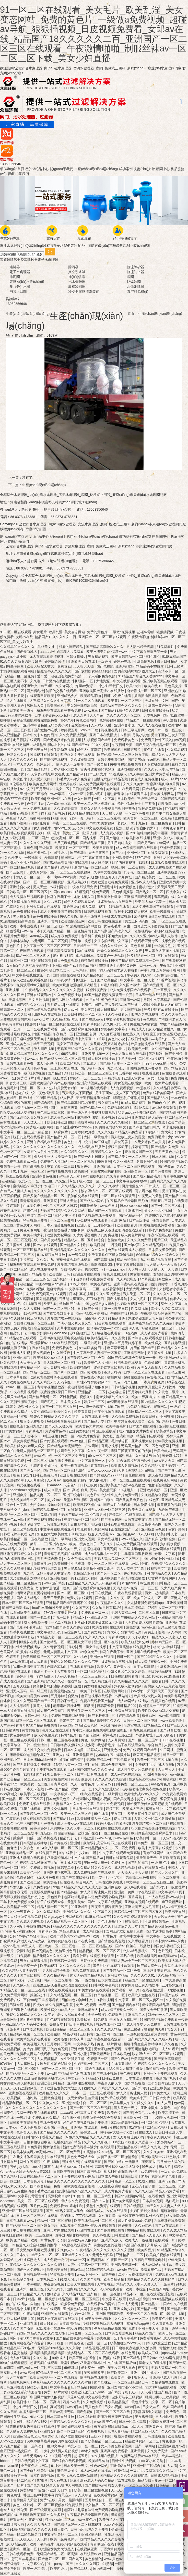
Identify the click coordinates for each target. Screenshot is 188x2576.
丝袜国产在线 (70, 1304)
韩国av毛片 (96, 794)
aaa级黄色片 (161, 1784)
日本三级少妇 (140, 1220)
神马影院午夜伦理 (14, 1892)
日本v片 (11, 2127)
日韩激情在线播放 (56, 681)
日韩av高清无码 (45, 1475)
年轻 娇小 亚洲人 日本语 (53, 2490)
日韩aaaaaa (52, 1485)
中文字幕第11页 (170, 1892)
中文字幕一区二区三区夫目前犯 (24, 1132)
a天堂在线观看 (112, 2289)
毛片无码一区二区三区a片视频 (141, 1059)
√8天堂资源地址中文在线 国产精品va (61, 745)
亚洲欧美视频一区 (96, 1054)
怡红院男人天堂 (126, 1926)
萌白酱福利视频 (172, 2314)
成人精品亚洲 (101, 1681)
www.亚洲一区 (88, 2274)
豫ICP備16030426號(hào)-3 (87, 580)
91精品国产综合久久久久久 (121, 705)
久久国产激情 (130, 985)
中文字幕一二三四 (61, 1166)
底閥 (130, 277)
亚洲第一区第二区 (30, 2289)
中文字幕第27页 (63, 1794)
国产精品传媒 (68, 1892)
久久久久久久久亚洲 (36, 843)
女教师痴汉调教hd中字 (170, 1274)
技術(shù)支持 (144, 169)
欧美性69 (38, 799)
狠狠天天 (141, 2377)
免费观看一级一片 (95, 1613)
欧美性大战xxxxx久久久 (142, 1794)
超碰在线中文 (25, 1093)
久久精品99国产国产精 (80, 2294)
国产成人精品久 (28, 1598)
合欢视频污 (80, 725)
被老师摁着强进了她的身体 (64, 1230)
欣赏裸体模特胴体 (162, 1578)
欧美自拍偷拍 (81, 1367)
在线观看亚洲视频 (160, 2294)
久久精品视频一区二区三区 (104, 975)
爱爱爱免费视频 (172, 1799)
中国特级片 (59, 853)
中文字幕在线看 (114, 2299)
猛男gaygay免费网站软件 (137, 1112)
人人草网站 (117, 1740)
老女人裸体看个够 (71, 2015)
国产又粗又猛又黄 (59, 1426)
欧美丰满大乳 (34, 1235)
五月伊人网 (55, 1005)
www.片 (32, 1059)
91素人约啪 (109, 985)
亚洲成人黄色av (18, 1044)
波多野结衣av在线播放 (115, 902)
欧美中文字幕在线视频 (155, 1848)
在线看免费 (151, 1073)
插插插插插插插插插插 (151, 696)
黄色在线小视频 (92, 1377)
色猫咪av (143, 1255)
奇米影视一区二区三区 (144, 691)
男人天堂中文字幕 (131, 1568)
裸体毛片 (110, 1735)
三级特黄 (46, 848)
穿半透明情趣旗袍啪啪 (93, 1098)
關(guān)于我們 (61, 169)
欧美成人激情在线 (142, 1995)
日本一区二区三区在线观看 (31, 960)
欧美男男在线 (37, 750)
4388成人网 (39, 936)
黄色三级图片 (68, 2471)
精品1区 (47, 686)
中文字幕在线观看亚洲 (57, 1529)
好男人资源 (54, 2485)
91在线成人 (118, 774)
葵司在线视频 (93, 1176)
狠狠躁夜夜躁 (97, 990)
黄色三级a (71, 907)
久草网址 (125, 877)
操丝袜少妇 (39, 1995)
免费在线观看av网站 (22, 1161)
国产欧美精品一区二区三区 (21, 1779)
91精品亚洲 (117, 1318)
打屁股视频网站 (42, 1892)
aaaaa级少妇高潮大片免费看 (62, 652)
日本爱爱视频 (144, 1505)
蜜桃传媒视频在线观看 (74, 1260)
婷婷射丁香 (140, 1147)
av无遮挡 (170, 720)
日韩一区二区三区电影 (141, 1720)
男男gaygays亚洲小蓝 (71, 2054)
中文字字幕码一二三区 (83, 1289)
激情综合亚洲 (84, 1573)
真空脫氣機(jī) (137, 291)
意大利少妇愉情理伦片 (124, 1632)
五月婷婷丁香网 (168, 970)
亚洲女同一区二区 (110, 2034)
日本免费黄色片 (152, 1382)
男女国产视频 (131, 1009)
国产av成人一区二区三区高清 (63, 1059)
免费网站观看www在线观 (140, 2456)
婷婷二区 (116, 1514)
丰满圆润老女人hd (172, 1019)
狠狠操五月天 (105, 877)
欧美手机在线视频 (74, 1465)
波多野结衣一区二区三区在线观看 (153, 956)
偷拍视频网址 (156, 2069)
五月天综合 (45, 789)
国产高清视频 (34, 1166)
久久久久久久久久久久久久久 (56, 1191)
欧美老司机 (56, 705)
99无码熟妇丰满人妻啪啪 (118, 970)
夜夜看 (143, 2368)
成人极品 (67, 1098)
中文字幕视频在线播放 (123, 1019)
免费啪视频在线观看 (52, 1769)
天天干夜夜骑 (139, 1637)
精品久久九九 (151, 2147)
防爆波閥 (134, 282)
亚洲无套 (84, 1225)
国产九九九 (35, 2485)
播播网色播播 (40, 818)
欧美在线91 (153, 686)
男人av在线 (101, 2235)
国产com (118, 853)
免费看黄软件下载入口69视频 (164, 740)
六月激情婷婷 (111, 1725)
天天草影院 (36, 1480)
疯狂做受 (60, 1078)
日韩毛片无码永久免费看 (72, 779)
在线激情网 (21, 745)
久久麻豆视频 (110, 1034)
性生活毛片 (113, 2534)
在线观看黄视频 (82, 1666)
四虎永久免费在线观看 (77, 755)
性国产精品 (42, 1034)
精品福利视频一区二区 (27, 2034)
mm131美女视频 (102, 823)
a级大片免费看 (89, 1436)
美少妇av (54, 1500)
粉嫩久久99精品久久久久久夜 (120, 951)
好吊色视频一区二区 (157, 1328)
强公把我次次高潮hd (18, 1299)
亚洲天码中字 (11, 1760)
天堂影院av (76, 1902)
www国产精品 (55, 1583)
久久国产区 (81, 1608)
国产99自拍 (157, 1103)
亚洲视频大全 (142, 1441)
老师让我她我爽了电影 (158, 2176)
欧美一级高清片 (162, 911)
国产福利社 (35, 691)
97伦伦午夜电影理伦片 (61, 1613)
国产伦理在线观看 (54, 1441)
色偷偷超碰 (153, 1362)
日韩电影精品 (176, 1338)
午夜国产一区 (118, 2260)
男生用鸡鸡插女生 (121, 843)
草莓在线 (153, 1809)
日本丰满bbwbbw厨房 (60, 877)
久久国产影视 (91, 2279)
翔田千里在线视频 (80, 2024)
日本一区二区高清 (47, 2402)
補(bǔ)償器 (76, 277)
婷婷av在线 (122, 661)
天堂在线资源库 (75, 1500)
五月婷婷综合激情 (65, 1696)
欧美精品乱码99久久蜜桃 (106, 1338)
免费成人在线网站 (40, 1127)
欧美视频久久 (34, 2044)
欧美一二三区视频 (39, 2235)
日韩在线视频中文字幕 (31, 2461)
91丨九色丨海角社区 (29, 1171)
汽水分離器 (76, 282)
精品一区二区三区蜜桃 (104, 818)
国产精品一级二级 (37, 1372)
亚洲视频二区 (135, 2015)
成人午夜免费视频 (65, 936)
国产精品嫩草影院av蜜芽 (76, 1103)
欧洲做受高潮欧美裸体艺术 (152, 1833)
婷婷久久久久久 (12, 1142)
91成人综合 (69, 2279)
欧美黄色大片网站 (43, 784)
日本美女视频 (13, 1431)
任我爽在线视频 (38, 1926)
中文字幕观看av (62, 2387)
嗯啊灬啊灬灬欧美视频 (128, 867)
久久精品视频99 (154, 1245)
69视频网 (180, 1706)
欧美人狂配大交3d (41, 666)
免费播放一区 (98, 2059)
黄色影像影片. (21, 1735)
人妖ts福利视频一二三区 (21, 838)
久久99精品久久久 (75, 1152)
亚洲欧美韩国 (170, 848)
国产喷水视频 (91, 1372)
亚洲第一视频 (81, 941)
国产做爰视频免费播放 (44, 1009)
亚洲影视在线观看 (74, 1475)
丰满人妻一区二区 (27, 877)
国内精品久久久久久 (82, 2289)
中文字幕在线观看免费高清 (120, 1853)
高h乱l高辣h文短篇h (148, 2412)
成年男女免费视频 (169, 1441)
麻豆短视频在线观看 (97, 1696)
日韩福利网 (11, 1730)
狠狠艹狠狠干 (118, 1147)
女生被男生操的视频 (106, 1171)
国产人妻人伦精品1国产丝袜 (116, 1005)
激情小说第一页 (173, 2328)
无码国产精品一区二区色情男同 (67, 931)
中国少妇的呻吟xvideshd (49, 1333)
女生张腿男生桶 (72, 2059)
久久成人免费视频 (30, 1921)
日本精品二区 (154, 1725)
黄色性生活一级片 (78, 1142)
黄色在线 (150, 1019)
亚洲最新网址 (100, 2054)
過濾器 (5, 260)
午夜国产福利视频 (124, 1313)
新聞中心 (163, 169)
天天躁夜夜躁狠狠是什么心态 (23, 1897)
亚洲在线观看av (39, 995)
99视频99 (152, 1132)
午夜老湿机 (34, 2520)
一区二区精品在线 (24, 1529)
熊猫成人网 (70, 2162)
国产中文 (30, 735)
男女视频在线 (108, 1103)
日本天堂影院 (144, 1666)
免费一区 (68, 1436)
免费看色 (173, 2412)
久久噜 (35, 681)
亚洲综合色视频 (44, 1176)
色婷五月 (13, 1657)
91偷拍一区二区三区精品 (148, 2127)
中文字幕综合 (11, 1745)
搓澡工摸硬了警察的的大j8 (136, 828)
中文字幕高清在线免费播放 (130, 1647)
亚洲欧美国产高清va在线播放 (102, 691)
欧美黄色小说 (162, 2319)
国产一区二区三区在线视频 (70, 872)
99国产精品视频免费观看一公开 (135, 960)
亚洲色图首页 (86, 1034)
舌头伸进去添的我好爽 (98, 769)
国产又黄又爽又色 (130, 1500)
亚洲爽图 (167, 1416)
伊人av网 (71, 1009)
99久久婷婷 (101, 745)
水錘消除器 (135, 287)
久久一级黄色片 (82, 1784)
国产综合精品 (44, 1103)
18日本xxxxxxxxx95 (40, 1549)
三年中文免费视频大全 (17, 1902)
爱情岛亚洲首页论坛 (99, 1568)
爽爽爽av (64, 666)
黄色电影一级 (173, 2441)
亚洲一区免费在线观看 (160, 2073)
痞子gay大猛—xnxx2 (103, 1328)
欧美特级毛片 (116, 1426)
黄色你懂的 (93, 2559)
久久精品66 (161, 1049)
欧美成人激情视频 (125, 1465)
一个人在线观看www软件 (164, 1897)
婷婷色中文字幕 (113, 1029)
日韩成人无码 (128, 2304)
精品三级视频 (44, 1044)
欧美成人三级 (133, 1809)
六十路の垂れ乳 (59, 804)
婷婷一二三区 (94, 1402)
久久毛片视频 (31, 2127)
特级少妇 (70, 2034)
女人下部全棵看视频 (117, 2446)
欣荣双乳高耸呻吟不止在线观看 (54, 1377)
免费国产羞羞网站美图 (68, 1715)
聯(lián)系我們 (18, 174)
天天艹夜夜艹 (99, 853)
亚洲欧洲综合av (64, 965)
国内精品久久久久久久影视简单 (151, 2279)
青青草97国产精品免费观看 (37, 1725)
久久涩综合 (62, 1353)
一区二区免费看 (137, 813)
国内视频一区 (93, 838)
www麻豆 (91, 710)
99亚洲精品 (80, 1907)
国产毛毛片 (49, 1402)
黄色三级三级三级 (51, 1112)
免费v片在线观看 (80, 1598)
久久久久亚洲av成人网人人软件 (154, 936)
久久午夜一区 (98, 1451)
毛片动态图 (120, 1441)
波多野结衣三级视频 (73, 1264)
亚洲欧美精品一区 (19, 1853)
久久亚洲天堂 (124, 1161)
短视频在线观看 (109, 1333)
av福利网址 (58, 887)
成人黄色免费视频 (51, 1711)
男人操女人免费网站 (22, 2431)
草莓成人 (90, 1063)
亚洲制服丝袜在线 (173, 1426)
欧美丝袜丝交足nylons (88, 2392)
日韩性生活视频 (55, 1524)
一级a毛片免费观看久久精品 (38, 2118)
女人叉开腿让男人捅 (96, 1892)
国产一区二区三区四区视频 (44, 882)
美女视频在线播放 (128, 1083)
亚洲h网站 (119, 1220)
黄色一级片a (22, 2505)
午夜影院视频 (54, 2284)
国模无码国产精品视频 (111, 779)
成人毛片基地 (47, 1063)
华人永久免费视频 (75, 2201)
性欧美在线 (68, 784)
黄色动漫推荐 (123, 892)
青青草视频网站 (175, 1176)
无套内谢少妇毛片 (44, 1465)
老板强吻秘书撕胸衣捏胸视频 (157, 931)
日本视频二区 (47, 2279)
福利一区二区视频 (58, 1980)
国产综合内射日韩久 (145, 1127)
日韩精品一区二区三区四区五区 (138, 1912)
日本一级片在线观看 (93, 1774)
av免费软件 (150, 2171)
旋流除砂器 (29, 260)
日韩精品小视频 (84, 970)
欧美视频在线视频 (94, 2377)
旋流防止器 (135, 272)
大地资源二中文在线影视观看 (118, 681)
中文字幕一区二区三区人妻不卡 (51, 1215)
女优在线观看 (117, 2211)
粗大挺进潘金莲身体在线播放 (153, 1828)
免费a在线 (48, 1514)
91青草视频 (92, 1024)
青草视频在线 (165, 897)
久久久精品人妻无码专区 (52, 1382)
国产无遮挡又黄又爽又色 (29, 1117)
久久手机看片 (118, 1014)
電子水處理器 (48, 260)
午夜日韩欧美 (122, 745)
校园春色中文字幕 (71, 1451)
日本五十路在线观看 (151, 995)
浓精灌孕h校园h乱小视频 (96, 1117)
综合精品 (155, 1745)
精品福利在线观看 (150, 1436)
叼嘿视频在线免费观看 (92, 892)
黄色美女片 (173, 686)
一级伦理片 (177, 1887)
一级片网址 (113, 1794)
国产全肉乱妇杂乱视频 (48, 813)
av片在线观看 (11, 1122)
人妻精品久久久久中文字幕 (51, 701)
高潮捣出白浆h (102, 1264)
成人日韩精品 (167, 661)
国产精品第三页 (92, 843)
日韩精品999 (127, 1706)
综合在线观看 (44, 1328)
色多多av (41, 1068)
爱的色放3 (109, 1000)
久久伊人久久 (95, 1637)
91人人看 (164, 2103)
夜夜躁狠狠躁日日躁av (58, 1392)
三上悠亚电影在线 (64, 1068)
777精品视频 (86, 2216)
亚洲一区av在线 (59, 799)
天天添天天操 (11, 808)
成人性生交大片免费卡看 (53, 1157)
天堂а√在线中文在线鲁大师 (88, 2397)
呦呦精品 (77, 2270)
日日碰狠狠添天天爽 (88, 789)
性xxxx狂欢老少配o (69, 828)
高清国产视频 (166, 2078)
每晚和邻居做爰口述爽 (64, 1421)
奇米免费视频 (173, 1127)
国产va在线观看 (45, 1245)
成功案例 (126, 169)
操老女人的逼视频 (153, 2363)
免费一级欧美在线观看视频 (37, 2113)
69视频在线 (9, 2515)
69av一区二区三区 (20, 1387)
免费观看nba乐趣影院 (33, 985)
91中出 (56, 2466)
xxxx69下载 (90, 730)
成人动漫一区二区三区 (96, 1181)
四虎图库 (20, 779)
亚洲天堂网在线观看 (59, 2230)
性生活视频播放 (160, 1485)
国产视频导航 (117, 1299)
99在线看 (101, 1814)
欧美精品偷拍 (118, 2402)
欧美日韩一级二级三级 (165, 730)
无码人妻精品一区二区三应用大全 (83, 1676)
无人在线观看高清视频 (47, 656)
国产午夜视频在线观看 (104, 2039)
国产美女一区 (30, 1470)
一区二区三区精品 (91, 1671)
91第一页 (77, 818)
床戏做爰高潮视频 (125, 2122)
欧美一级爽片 (91, 916)
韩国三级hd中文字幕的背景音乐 (85, 857)
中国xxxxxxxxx (61, 892)
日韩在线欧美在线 (109, 1882)
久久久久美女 (134, 784)
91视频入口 (128, 1490)
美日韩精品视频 (160, 1671)
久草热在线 (126, 1956)
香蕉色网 (30, 848)
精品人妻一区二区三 (45, 1495)
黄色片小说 (117, 1039)
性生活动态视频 (62, 750)
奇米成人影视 (20, 1353)
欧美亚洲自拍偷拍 (83, 2358)
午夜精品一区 (63, 1034)
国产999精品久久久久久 (155, 1657)
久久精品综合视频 (155, 1495)
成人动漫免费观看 (154, 1333)
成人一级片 (169, 779)
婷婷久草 (67, 720)
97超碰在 (7, 2064)
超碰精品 (9, 1181)
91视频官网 (32, 1304)
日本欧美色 (126, 799)
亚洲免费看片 (115, 1049)
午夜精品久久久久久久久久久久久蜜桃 (54, 990)
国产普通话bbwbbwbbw (74, 1127)
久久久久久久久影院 (113, 1122)
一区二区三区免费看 (70, 1456)
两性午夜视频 (30, 2162)
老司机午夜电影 (93, 936)
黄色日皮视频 (13, 2235)
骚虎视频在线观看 (44, 755)
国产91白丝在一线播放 (133, 1946)
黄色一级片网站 (93, 1740)
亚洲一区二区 (30, 1088)
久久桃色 (80, 1657)
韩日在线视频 (102, 1593)
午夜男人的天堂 (139, 975)
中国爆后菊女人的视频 (47, 2397)
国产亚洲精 (173, 1054)
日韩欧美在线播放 (156, 710)
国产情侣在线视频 (54, 759)
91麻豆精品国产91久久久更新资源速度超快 (118, 1917)
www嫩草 (57, 794)
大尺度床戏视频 (66, 843)
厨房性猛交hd (132, 1186)
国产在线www (93, 1019)
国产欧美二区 (30, 1882)
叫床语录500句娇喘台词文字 (28, 1755)
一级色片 (105, 661)
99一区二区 (49, 926)
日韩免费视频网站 (111, 759)
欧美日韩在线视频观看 (17, 833)
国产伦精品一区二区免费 (86, 1358)
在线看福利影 (113, 1289)
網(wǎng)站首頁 (12, 169)
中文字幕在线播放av (132, 1181)
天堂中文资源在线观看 (103, 2206)
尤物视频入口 (84, 897)
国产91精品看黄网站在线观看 (66, 862)
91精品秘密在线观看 (21, 1338)
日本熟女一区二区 (137, 2118)
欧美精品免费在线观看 (34, 2039)
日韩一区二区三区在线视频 (58, 1740)
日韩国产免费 (160, 2098)
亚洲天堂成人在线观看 (43, 907)
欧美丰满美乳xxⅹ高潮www (107, 652)
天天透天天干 (34, 1122)
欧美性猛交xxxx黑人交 (58, 2010)
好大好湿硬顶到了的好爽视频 (114, 862)
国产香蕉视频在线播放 (44, 1519)
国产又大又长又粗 (165, 1872)
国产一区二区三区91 (167, 1206)
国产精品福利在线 (126, 2005)
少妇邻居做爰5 (156, 1774)
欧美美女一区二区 (34, 1784)
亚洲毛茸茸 (108, 887)
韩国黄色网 (160, 1220)
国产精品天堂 (94, 1421)
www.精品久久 (132, 1539)
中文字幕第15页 (49, 1632)
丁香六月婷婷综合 (114, 2549)
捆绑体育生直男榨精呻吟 (35, 1593)
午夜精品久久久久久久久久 (155, 2064)
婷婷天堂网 (175, 1436)
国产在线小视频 (105, 2073)
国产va (6, 1441)
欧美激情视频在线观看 (148, 1044)
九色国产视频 (169, 1510)
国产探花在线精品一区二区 (156, 745)
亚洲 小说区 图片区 (145, 2372)
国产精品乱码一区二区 (160, 985)
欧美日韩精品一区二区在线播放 (24, 1539)
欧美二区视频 (70, 1063)
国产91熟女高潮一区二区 (61, 838)
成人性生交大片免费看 (136, 1431)
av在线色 (67, 1882)
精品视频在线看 (28, 1485)
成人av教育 (39, 1662)
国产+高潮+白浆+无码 (80, 1490)
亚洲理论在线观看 (55, 2314)
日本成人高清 (71, 1863)
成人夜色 (155, 1475)
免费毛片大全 (145, 2113)
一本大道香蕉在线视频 (129, 1054)
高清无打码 (113, 1372)
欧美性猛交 (153, 1343)
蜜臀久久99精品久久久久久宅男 (54, 1416)
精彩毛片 (60, 818)
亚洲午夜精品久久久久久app (151, 1323)
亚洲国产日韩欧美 (110, 2314)
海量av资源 (84, 686)
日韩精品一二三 (85, 946)
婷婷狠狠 (13, 1206)
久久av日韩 (53, 902)
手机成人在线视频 (118, 916)
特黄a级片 (69, 1735)
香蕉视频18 (112, 1549)
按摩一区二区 (82, 1789)
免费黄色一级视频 (110, 956)
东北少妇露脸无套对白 (61, 1088)
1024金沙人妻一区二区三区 (57, 1848)
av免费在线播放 (25, 911)
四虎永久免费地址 (30, 2270)
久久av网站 (144, 2225)
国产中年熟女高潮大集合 (126, 1421)
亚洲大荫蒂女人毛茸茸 (142, 1907)
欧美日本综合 (136, 2289)
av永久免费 (89, 1652)
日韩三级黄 (69, 1108)
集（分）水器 (20, 287)
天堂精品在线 (127, 2147)
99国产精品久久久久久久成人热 (77, 1887)
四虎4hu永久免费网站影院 (53, 2005)
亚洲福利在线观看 (84, 2127)
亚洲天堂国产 (83, 1755)
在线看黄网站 (114, 1691)
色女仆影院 (177, 1529)
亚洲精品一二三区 (92, 1392)
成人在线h (166, 1765)
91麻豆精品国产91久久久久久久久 (32, 1054)
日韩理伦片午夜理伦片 (17, 1534)
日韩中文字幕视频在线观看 (58, 2319)
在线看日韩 (161, 1681)
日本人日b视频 (163, 1157)
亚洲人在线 (179, 1598)
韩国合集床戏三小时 (117, 1765)
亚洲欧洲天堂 (97, 1617)
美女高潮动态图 (150, 1524)
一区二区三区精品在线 (148, 1122)
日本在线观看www (20, 2220)
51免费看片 (166, 647)
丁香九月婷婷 (37, 872)
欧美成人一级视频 (70, 764)
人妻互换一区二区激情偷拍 (155, 1818)
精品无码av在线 (35, 2456)
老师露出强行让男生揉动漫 (74, 1706)
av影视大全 (156, 1377)
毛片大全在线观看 (56, 1730)
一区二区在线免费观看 (41, 1029)
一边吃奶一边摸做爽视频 (42, 2098)
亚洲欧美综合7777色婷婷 (132, 857)
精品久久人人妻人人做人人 (167, 2206)
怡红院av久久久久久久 (54, 671)
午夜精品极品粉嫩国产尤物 (128, 1201)
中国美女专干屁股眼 (152, 2010)
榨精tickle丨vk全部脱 (138, 1583)
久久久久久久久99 (24, 759)
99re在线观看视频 (64, 1343)
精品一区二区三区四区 (33, 956)
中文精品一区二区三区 (81, 1519)
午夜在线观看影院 (128, 1593)
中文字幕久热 (84, 2044)
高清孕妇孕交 (30, 1524)
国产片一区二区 (66, 1372)
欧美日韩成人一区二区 (151, 1598)
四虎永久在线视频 (48, 1014)
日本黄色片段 (34, 2181)
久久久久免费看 (139, 1240)
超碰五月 (81, 2456)
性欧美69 (123, 1823)
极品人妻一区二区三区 (36, 1181)
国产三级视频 (30, 1975)
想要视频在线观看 (14, 1828)
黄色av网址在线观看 (68, 1000)
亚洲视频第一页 (62, 1578)
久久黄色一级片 (167, 1392)
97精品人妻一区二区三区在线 (60, 1637)
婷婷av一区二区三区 (86, 1078)
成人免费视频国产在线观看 (137, 848)
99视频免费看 (39, 823)
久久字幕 (136, 774)
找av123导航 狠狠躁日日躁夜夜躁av (105, 2417)
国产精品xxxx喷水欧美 (159, 789)
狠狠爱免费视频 (150, 808)
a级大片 (137, 2426)
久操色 (166, 2108)
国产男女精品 (51, 1240)
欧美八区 (91, 1725)
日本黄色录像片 (171, 828)
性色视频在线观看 (61, 2019)
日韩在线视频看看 (98, 911)
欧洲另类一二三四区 (155, 1706)
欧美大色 (27, 1588)
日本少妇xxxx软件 (64, 769)
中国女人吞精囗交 (167, 1946)
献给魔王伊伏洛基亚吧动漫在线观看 (115, 1230)
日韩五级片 (176, 666)
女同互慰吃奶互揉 (120, 1931)
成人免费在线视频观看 (27, 897)
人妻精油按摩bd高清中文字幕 (70, 1039)
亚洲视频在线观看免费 (144, 1652)
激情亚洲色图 (147, 1161)
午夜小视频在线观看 (163, 1235)
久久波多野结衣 (82, 759)
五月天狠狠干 (166, 1735)
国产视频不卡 (63, 1279)
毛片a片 (80, 1622)
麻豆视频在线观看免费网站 (148, 2034)
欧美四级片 (8, 1804)
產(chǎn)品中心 (37, 169)
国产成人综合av (149, 1966)
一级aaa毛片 (116, 1269)
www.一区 (7, 1078)
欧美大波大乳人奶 (148, 1696)
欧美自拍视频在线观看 (163, 2255)
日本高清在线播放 (34, 1843)
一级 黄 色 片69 (163, 1863)
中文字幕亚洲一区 (92, 1461)
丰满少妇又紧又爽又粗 (75, 1323)
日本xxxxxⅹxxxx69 (134, 1206)
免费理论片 (26, 1078)
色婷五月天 (45, 764)
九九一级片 (62, 1617)
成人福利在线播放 (102, 1059)
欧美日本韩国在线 (24, 926)
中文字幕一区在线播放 (164, 1936)
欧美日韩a (150, 1416)
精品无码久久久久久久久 (52, 1956)
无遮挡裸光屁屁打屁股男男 (165, 764)
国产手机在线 (47, 1838)
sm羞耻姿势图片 (92, 1348)
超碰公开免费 (37, 2387)
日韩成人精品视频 (165, 2475)
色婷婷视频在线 (111, 720)
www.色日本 (31, 931)
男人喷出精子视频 (140, 647)
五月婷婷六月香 (83, 1132)
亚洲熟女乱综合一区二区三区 (85, 2103)
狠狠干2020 (123, 911)
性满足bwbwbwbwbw (145, 1779)
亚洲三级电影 (74, 1495)
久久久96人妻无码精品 (162, 769)
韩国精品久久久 (159, 1573)
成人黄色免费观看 (118, 2191)
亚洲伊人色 (131, 1328)
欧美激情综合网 (73, 921)
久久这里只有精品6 (107, 1608)
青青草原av (100, 1465)
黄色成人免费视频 (145, 779)
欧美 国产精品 (159, 1421)
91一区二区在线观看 (89, 701)
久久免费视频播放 (68, 995)
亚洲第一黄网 (48, 921)
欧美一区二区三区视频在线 (94, 804)
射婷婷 (42, 970)
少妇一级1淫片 (48, 833)
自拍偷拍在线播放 (95, 960)
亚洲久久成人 (164, 838)
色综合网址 (73, 1632)
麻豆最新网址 (118, 1348)
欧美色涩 (114, 2113)
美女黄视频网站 (162, 794)
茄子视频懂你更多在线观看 (155, 916)
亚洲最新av (39, 1343)
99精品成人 (137, 1029)
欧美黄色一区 (139, 1049)
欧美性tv (175, 725)
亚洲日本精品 (118, 1975)
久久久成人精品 (109, 2029)
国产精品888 (151, 2304)
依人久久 (107, 1544)
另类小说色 (140, 735)
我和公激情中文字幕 (29, 1666)
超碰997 (151, 1215)
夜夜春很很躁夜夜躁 (107, 1907)
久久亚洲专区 (66, 1181)
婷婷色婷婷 (39, 1828)
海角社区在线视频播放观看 (94, 1956)
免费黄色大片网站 (54, 1161)
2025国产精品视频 (100, 2270)
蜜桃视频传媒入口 (64, 1691)
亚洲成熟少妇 (68, 696)
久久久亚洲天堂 (108, 1294)
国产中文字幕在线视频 (105, 1902)
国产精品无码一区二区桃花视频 (53, 1397)
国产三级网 (15, 872)
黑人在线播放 (17, 701)
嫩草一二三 (38, 1544)
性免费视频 (140, 1309)
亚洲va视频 (22, 1358)
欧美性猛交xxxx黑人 (49, 1358)
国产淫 (128, 2113)
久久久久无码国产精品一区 (34, 1701)
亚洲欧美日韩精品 (51, 2083)
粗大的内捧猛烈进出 (169, 1647)
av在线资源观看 (174, 1073)
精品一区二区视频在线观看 (60, 1024)
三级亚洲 (126, 1735)
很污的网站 (160, 1284)
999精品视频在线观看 (144, 2230)
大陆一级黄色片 (96, 1137)
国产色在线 (105, 666)
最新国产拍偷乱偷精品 (54, 867)
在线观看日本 (137, 794)
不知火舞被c (76, 656)
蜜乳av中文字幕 (132, 1936)
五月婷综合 (96, 1240)
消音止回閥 (18, 291)
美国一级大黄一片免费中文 (105, 1863)
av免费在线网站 (139, 1407)
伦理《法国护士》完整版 (137, 804)
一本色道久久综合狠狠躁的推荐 (33, 2245)
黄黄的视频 (42, 1706)
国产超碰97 (115, 838)
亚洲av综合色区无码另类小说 (46, 725)
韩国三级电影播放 (16, 1608)
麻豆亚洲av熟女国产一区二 (21, 2451)
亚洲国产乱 (103, 1166)
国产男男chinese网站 (144, 759)
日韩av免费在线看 (118, 696)
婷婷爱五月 (70, 730)
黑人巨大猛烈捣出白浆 (17, 2319)
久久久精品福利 (48, 1912)
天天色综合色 (27, 1966)
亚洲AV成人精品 (144, 882)
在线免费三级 (46, 1853)
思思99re (57, 1828)
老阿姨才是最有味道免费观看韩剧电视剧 (95, 1897)
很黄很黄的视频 (169, 1505)
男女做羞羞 (52, 2147)
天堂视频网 (152, 715)
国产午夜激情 (61, 980)
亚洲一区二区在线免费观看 (148, 853)
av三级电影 (103, 1142)
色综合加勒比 (57, 1666)
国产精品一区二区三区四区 (64, 1470)
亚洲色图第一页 (12, 769)
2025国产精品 (46, 1098)
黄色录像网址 (30, 1230)
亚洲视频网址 (134, 1353)
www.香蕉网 (19, 1662)
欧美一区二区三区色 (76, 1814)
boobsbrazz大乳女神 (26, 1490)
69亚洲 (104, 2005)
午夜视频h (51, 2162)
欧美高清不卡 (141, 2059)
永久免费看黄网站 (14, 1995)
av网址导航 (140, 1564)
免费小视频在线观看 (72, 2544)
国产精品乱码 (37, 769)
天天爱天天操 (40, 779)
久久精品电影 (127, 1279)
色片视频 (165, 1951)
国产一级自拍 (97, 764)
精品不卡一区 (134, 2294)
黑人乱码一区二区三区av (167, 1117)
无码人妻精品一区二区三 (35, 1451)
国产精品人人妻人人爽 (166, 1514)
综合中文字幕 (171, 1304)
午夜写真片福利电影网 (19, 1024)
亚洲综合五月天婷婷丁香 (123, 1343)
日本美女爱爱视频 (162, 1250)
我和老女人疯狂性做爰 (126, 2069)
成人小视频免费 (36, 1622)
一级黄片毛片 (165, 946)
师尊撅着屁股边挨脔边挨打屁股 (57, 1686)
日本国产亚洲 (88, 1309)
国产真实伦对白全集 (59, 1313)
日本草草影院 (17, 1377)
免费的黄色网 (127, 965)
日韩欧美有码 (170, 1858)
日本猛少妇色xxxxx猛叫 (53, 715)
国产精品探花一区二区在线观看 (57, 1510)
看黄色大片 (94, 2407)
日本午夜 (109, 2274)
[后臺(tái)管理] (35, 529)
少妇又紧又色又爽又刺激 (126, 1671)
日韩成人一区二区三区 (163, 1186)
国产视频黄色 (43, 1951)
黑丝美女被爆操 (109, 897)
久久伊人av (22, 1985)
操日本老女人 (60, 970)
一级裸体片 (33, 857)
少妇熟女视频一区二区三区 (138, 1304)
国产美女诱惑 (112, 1519)
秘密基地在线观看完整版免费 (59, 710)
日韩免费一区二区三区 (131, 1784)
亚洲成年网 (133, 1210)
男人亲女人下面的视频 (162, 951)
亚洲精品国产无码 (138, 897)
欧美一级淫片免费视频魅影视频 (91, 1112)
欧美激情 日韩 (60, 1274)
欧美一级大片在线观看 (162, 1083)
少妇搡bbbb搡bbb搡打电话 (50, 1505)
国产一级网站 (61, 1539)
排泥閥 (15, 277)
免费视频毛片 (145, 1765)
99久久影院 (69, 916)
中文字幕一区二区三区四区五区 (47, 946)
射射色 (87, 1005)
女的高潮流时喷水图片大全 (135, 671)
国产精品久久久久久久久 (59, 2132)
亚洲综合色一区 (136, 1171)
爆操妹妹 (133, 1627)
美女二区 (63, 789)
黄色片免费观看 (115, 1274)
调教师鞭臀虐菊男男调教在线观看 (53, 2441)
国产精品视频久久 (95, 1848)
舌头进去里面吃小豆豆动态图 (82, 1299)
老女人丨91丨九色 (131, 823)
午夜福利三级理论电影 (148, 2260)
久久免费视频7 (94, 2402)
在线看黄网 (131, 789)
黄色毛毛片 (113, 926)
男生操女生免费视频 (141, 1877)
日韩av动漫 (149, 965)
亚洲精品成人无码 (164, 2377)
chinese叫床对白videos (18, 1931)
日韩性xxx (81, 1382)
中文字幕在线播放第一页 (148, 652)
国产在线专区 (85, 1941)
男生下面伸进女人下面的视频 (146, 926)
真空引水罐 (76, 272)
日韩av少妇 (136, 1691)
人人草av (97, 715)
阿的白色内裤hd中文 (111, 1127)
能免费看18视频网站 (93, 1529)
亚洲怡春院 (167, 2181)
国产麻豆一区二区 (52, 2559)
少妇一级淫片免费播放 (105, 2015)
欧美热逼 (50, 1882)
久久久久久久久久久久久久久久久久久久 (44, 1147)
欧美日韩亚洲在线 (132, 1117)
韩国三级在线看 (17, 1176)
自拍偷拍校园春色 (37, 2142)
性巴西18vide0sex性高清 (160, 1676)
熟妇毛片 (172, 2201)
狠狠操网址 (134, 1921)
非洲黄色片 (154, 2426)
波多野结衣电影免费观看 (95, 1279)
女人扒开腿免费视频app (145, 1603)
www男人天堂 (70, 1176)
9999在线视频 (173, 1740)
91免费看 (23, 1956)
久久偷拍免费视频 (126, 1416)
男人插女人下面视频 (78, 1093)
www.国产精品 (71, 1725)
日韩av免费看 (113, 2078)
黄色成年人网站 (28, 1225)
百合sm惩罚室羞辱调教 (41, 2000)
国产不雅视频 (99, 1715)
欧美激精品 (165, 1431)
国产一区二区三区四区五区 (62, 2069)
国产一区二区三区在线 (59, 1407)
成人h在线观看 (136, 1887)
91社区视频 (49, 1436)
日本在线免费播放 (139, 2078)
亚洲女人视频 (85, 1539)
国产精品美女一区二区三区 (156, 877)
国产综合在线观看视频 (145, 1338)
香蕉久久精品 (52, 2137)
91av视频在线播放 (51, 1255)
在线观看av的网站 (101, 2304)
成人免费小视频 (111, 833)
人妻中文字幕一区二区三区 (88, 2265)
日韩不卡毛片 (68, 1701)
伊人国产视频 (44, 1049)
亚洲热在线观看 (130, 769)
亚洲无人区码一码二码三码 (105, 1510)
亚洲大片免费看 (157, 774)
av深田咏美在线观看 (123, 1402)
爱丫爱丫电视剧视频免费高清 (59, 676)
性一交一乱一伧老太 (108, 1877)
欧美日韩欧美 (103, 848)
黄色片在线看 (154, 750)
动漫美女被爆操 (59, 1235)
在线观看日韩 (17, 1617)
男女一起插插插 (157, 1593)
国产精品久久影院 (74, 1245)
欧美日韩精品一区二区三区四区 (135, 656)
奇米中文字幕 (165, 1554)
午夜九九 (166, 965)
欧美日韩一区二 (148, 1838)
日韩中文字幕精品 (157, 1000)
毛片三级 (161, 1240)
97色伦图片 (49, 735)
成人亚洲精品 (11, 735)
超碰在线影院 (134, 1377)
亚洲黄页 (73, 1005)
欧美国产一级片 (56, 2127)
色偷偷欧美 (116, 1240)
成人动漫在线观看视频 (30, 980)
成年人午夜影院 (89, 750)
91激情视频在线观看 (26, 902)
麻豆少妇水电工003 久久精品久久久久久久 (63, 1186)
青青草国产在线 (102, 2544)
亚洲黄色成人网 (75, 2309)
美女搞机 (113, 789)
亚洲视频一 (14, 990)
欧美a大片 (134, 686)
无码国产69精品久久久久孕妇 (80, 1049)
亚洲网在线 (113, 1887)
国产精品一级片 (93, 1068)
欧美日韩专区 (91, 1691)
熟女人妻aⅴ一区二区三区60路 (131, 2485)
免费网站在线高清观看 (27, 2343)
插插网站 (114, 1377)
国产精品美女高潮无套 (64, 1446)
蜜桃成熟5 (147, 887)
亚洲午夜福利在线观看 (44, 1142)
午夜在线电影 (39, 1348)
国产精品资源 (175, 1068)
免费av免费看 (87, 2005)
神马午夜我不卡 (59, 897)
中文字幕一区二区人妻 (137, 980)
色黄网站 (7, 1652)
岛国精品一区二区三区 (91, 867)
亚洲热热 (171, 691)
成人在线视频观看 (44, 1269)
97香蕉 (125, 735)
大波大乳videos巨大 (141, 1289)
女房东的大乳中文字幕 (111, 941)
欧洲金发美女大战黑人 (144, 1367)
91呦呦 (143, 862)
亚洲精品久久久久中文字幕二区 (87, 1912)
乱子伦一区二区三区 (139, 872)
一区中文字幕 (104, 799)
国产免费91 (85, 2412)
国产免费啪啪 (162, 1171)
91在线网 (130, 1333)
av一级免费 (77, 1255)
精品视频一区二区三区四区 (37, 1108)
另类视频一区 (107, 2338)
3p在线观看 (86, 951)
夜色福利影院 (49, 1093)
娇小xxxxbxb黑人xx (60, 2520)
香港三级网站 (153, 1853)
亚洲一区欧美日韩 (115, 1309)
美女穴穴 (88, 1009)
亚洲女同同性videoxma (125, 2387)
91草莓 (100, 1039)
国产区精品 (132, 2358)
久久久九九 (45, 1260)
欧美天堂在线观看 (142, 1510)
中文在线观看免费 (100, 828)
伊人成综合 (83, 2495)
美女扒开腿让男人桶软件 (157, 1387)
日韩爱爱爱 (89, 1206)
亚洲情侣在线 (120, 2466)
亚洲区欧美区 (160, 2088)
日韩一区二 (126, 1657)
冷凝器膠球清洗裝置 (83, 291)
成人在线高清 (20, 2358)
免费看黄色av (56, 1431)
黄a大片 (165, 2167)
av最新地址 (145, 1735)
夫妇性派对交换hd (144, 2211)
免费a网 (26, 2490)
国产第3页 (139, 2088)
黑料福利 (156, 1054)
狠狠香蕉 (13, 931)
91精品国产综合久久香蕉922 (140, 676)
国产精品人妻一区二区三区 (121, 1063)
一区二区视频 (61, 1622)
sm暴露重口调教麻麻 (156, 1279)
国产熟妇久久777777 (106, 1475)
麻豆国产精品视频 (32, 1274)
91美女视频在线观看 (110, 1323)
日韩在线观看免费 (20, 1063)
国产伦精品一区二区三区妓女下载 (123, 755)
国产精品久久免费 (165, 1147)
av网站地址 (123, 1696)
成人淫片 (80, 715)
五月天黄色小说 (167, 1152)
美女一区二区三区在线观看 (108, 1564)
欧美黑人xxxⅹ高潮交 (151, 902)
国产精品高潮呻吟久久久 (105, 647)
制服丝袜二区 (83, 681)
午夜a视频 (31, 2314)
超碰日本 (126, 1456)
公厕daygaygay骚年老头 (29, 1936)
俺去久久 (37, 2417)
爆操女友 (56, 2024)
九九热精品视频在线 (156, 1260)
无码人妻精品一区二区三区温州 (135, 1613)
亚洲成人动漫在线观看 (27, 1858)
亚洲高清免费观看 (61, 951)
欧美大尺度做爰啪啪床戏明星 (75, 985)
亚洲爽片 (20, 1495)
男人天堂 (40, 887)
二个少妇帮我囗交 (109, 686)
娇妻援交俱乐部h (13, 1348)
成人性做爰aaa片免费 (135, 2220)
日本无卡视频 (34, 1789)
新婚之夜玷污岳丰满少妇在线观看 (89, 2147)
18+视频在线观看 (94, 1088)
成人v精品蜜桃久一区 (165, 1029)
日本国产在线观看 (143, 1426)
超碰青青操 (116, 794)
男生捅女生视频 (18, 1245)
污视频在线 (110, 730)
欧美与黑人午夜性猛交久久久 (132, 2103)
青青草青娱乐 (30, 1201)
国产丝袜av (103, 2382)
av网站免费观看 (164, 1108)
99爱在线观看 (11, 2137)
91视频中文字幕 (159, 1568)
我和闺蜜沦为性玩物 (86, 1524)
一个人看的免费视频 (100, 676)
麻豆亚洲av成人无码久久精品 (93, 2480)
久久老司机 (65, 686)
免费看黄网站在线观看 (34, 2054)
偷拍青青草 (179, 833)
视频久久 (87, 1397)
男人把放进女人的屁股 (128, 1137)
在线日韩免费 (138, 1039)
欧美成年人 (162, 1451)
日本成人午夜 (108, 2176)
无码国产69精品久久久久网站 (63, 1210)
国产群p (101, 1598)
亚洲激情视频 (144, 661)
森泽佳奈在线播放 (75, 2436)
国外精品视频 (47, 1299)
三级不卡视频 (101, 2436)
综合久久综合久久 (114, 946)
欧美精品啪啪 (91, 696)
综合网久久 (85, 1882)
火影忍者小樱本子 (173, 1289)
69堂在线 (143, 1088)
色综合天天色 (27, 2132)
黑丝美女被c (47, 647)
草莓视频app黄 (135, 1549)
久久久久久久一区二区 (124, 715)
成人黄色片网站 (62, 1117)
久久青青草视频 (118, 1176)
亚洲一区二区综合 (34, 794)
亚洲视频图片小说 (172, 2446)
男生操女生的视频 (93, 1647)
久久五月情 (107, 2216)
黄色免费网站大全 (81, 2157)
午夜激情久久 (17, 818)
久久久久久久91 (143, 1975)
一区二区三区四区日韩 (60, 1206)
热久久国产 (83, 799)
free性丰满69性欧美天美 (51, 1608)
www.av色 (105, 1838)
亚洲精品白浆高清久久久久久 (80, 2191)
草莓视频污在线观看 (93, 1220)
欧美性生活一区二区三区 (86, 1711)
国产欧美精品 (107, 980)
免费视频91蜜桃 (119, 1108)
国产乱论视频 (90, 1735)
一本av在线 (32, 2284)
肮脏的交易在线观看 (62, 691)
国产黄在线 (59, 1843)
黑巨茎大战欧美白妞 (53, 1534)
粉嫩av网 (149, 1715)
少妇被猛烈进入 (82, 1333)
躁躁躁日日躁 (24, 1838)
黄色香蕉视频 (141, 946)
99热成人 (149, 2167)
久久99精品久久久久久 (132, 1681)
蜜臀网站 (160, 1407)
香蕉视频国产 (134, 1573)
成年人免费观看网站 (80, 902)
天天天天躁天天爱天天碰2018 (28, 2171)
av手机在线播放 (22, 1632)
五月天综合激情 (49, 1559)
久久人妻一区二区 (81, 1828)
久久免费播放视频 (73, 735)
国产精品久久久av (30, 1005)
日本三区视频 (58, 941)
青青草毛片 (34, 1431)
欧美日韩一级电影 (64, 1961)
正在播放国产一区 (139, 1152)
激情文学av (15, 1289)
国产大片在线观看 (117, 1505)
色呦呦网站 (86, 1122)
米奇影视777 (172, 1456)
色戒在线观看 (136, 1514)
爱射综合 (88, 2368)
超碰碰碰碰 (117, 1392)
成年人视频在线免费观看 (97, 1215)
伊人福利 (141, 911)
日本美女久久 (71, 1402)
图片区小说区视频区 (25, 862)
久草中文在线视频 (108, 872)
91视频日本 (85, 956)
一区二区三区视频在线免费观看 (51, 1461)
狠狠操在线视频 (28, 1652)
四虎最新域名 (27, 652)
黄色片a (93, 1495)
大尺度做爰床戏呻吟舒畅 (109, 1044)
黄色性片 (13, 946)
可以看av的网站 (127, 1073)
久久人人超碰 (30, 1309)
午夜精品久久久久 (111, 1603)
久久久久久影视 (96, 2142)
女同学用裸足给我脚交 (54, 2064)
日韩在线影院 (134, 2206)
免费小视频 (18, 823)
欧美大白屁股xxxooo (32, 1696)
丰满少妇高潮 (162, 1931)
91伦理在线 (18, 784)
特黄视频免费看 (35, 1220)
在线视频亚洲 (153, 1990)
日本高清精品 (135, 1608)
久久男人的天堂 (115, 1024)
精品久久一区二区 (45, 2255)
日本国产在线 (168, 1995)
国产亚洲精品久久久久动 (46, 1681)
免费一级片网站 (56, 2392)
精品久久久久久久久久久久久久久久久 (82, 1926)
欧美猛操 (84, 2019)
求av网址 (91, 1446)
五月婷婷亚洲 (104, 1225)
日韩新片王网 (161, 1201)
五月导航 (135, 1897)
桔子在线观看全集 (132, 1745)
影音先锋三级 (17, 1083)
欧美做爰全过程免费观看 (110, 882)
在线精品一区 (78, 1681)
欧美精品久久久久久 (107, 1152)
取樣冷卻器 (76, 287)
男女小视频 (114, 2407)
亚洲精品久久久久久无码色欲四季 (94, 1583)
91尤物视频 (36, 1318)
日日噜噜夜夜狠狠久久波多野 (73, 1745)
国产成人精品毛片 (147, 1176)
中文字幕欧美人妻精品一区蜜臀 (97, 1353)
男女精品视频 (98, 656)
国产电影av (18, 1627)
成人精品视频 (125, 1867)
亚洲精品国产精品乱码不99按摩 (140, 666)
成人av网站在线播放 (134, 1701)
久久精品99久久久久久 (17, 647)
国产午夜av (166, 1166)
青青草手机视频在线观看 (63, 1554)
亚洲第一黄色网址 (159, 705)
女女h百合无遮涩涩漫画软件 (28, 965)
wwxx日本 (42, 1019)
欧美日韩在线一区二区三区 (85, 1014)
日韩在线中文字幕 (138, 1519)
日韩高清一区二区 (122, 2181)
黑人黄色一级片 (126, 2108)
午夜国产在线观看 (30, 951)
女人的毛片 (43, 828)
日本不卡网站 (37, 853)
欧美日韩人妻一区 (171, 1534)
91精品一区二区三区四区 (121, 2152)
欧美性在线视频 (138, 838)
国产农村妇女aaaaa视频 (93, 671)
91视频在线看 (119, 907)
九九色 (29, 1573)
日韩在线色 (76, 2343)
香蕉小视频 (110, 1446)
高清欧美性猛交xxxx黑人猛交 (23, 1446)
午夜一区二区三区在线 (70, 823)
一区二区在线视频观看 (122, 2500)
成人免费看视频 (66, 960)
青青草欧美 (117, 1637)
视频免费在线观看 (86, 1970)
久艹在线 (92, 1000)
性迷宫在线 (133, 1725)
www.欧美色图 (171, 1720)
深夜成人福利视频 (128, 1686)
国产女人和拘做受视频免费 (21, 1917)
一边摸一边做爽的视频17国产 (102, 1407)
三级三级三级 (148, 799)
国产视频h (78, 853)
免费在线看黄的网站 (16, 1019)
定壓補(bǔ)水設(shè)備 (27, 282)
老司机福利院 (63, 956)
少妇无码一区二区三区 (91, 2064)
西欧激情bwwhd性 (172, 804)
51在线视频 (126, 2480)
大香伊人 (86, 877)
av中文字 (27, 789)
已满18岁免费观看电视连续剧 (62, 1338)
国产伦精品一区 (92, 1108)
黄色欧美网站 (86, 720)
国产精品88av (158, 1098)
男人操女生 (22, 916)
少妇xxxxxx (177, 1137)
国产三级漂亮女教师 (46, 2510)
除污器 (15, 260)
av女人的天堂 (20, 1887)
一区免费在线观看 (37, 808)
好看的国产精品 (71, 647)
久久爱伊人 (13, 857)
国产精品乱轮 (58, 1073)
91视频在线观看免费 (113, 1828)
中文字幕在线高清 (130, 1264)
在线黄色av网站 (165, 1480)
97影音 (5, 745)
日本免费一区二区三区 (151, 1843)
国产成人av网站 (92, 1201)
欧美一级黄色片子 (83, 1544)
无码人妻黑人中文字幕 (54, 1573)
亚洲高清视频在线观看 (94, 1083)
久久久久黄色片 (173, 1014)
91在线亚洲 (71, 2118)
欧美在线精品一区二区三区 (41, 2176)
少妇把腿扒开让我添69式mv (82, 1269)
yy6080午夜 (105, 1755)
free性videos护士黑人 (160, 1063)
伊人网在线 (123, 1818)
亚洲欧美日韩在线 (82, 661)
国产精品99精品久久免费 (120, 710)
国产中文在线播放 (76, 1877)
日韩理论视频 (155, 2436)
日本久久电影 (74, 1750)
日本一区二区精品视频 (17, 867)
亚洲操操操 (150, 2108)
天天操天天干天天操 (162, 1264)
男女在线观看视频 (34, 1961)
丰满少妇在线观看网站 (17, 671)
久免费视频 (42, 1887)
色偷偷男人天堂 (25, 2500)
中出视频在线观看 (27, 2230)
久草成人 (154, 2245)
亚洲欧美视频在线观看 (160, 681)
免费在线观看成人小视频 (127, 1250)
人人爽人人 (136, 1269)
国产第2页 (132, 1245)
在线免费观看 (50, 2122)
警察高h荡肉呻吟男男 (163, 784)
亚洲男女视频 (79, 1431)
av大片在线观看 (110, 1980)
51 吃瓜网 (142, 1108)
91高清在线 (92, 2152)
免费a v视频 (19, 813)
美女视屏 (121, 1142)
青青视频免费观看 (143, 1730)
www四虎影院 (169, 1715)
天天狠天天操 (84, 666)
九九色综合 (116, 1068)
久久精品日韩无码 (167, 1088)
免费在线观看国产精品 (98, 1701)
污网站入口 (36, 705)
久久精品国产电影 (66, 1019)
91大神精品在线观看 (84, 813)
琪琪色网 (44, 1078)
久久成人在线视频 (152, 725)
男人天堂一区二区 (137, 1294)
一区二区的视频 (82, 1161)
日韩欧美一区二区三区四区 (27, 892)
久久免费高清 (158, 2451)
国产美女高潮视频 (168, 2059)
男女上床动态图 (137, 921)
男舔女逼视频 (20, 2005)
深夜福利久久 (95, 1318)
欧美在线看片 (127, 1225)
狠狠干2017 (22, 1475)
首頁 (131, 314)
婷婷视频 (98, 1382)
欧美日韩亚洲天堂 (169, 2132)
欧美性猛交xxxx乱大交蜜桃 (159, 1711)
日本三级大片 (96, 774)
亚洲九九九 (34, 1426)
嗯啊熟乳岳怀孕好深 (129, 1098)
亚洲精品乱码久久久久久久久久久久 (78, 1250)
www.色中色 (43, 1456)
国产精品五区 (99, 1441)
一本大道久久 (24, 764)
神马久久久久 (17, 755)
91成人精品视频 (133, 1103)
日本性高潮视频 (81, 1294)
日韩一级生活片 (36, 1715)
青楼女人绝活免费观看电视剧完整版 (108, 808)
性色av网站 (88, 965)
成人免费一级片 (55, 2260)
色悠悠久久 (15, 907)
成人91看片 (52, 1490)
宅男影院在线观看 (27, 740)
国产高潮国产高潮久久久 (113, 931)
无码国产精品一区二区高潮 (21, 2446)
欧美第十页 (138, 2098)
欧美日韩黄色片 (105, 1936)
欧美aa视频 (49, 1966)
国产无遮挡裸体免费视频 (62, 740)
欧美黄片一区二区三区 (125, 701)
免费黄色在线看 (163, 1701)
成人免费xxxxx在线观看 (75, 1823)
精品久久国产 (145, 2333)
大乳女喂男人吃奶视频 (61, 2451)
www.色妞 (78, 1441)
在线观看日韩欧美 (41, 696)
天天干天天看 (30, 1362)
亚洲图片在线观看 (87, 1274)
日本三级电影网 (133, 730)
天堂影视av (105, 2284)
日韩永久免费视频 (159, 1230)
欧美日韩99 (22, 2402)
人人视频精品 (20, 1706)
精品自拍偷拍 (127, 1260)
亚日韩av (150, 2358)
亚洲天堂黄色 (134, 1078)
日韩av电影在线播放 (120, 1524)
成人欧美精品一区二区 (27, 1500)
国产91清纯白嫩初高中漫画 (147, 833)
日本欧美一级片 (22, 710)
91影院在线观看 (90, 1794)
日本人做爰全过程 (158, 2343)
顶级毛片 (13, 2029)
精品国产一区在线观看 (143, 720)
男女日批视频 (39, 1000)
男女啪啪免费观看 (98, 1686)
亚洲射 (75, 1843)
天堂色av (70, 1485)
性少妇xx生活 (86, 1853)
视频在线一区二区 (110, 2024)
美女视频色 (128, 887)
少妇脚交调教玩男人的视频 (161, 1005)
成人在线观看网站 (152, 1867)
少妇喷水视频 (170, 1544)
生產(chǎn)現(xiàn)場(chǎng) (96, 169)
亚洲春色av (58, 1544)
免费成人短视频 (42, 1867)
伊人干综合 (56, 2343)
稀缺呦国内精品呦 (156, 2005)
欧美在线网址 (101, 1284)
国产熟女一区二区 (150, 892)
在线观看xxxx (91, 2554)
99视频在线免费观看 (126, 764)
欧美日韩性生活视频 (106, 1245)
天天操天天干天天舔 (163, 1269)
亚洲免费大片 (149, 2328)
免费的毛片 (157, 1137)
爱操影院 (51, 857)
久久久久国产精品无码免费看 (120, 1132)
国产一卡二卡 (40, 1617)
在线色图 (17, 1426)
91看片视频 (166, 980)
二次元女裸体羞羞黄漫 (148, 1142)
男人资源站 (72, 1568)
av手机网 (147, 970)
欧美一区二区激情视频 (91, 2490)
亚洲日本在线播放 (103, 735)
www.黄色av (87, 2520)
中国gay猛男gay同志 (51, 1284)
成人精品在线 (17, 2544)
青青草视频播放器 (51, 1387)
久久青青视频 (54, 1647)
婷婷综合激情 (55, 661)
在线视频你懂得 (74, 1480)
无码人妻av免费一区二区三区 (117, 1559)
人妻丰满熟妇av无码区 (28, 941)
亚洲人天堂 (69, 1201)
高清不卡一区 (168, 671)
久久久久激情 (109, 1186)
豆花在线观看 (135, 1475)
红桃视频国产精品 (98, 740)
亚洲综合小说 (125, 725)
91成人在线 (147, 2181)
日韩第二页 (66, 1867)
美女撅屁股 (108, 1490)
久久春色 (27, 1848)
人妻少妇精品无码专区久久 (51, 1412)
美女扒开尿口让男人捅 (80, 833)
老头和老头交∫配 (166, 975)
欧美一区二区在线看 (142, 2314)
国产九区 (76, 2559)
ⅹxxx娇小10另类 (151, 2461)
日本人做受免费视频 (59, 1225)
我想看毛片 (106, 1745)
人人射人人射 (101, 725)
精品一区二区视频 (42, 2299)
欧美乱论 (50, 1304)
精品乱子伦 (19, 1333)
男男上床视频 (155, 1632)
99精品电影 (70, 1054)
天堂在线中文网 (157, 701)
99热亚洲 (106, 965)
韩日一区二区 (174, 1755)
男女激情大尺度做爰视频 (35, 2250)
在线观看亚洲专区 (145, 941)
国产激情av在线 (46, 730)
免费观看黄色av (126, 740)
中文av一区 (76, 794)
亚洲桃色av (126, 1534)
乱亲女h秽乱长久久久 (113, 1397)
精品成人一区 (74, 1240)
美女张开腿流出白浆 (82, 705)
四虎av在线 (72, 2402)
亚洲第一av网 (130, 1000)
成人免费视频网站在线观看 (100, 784)
